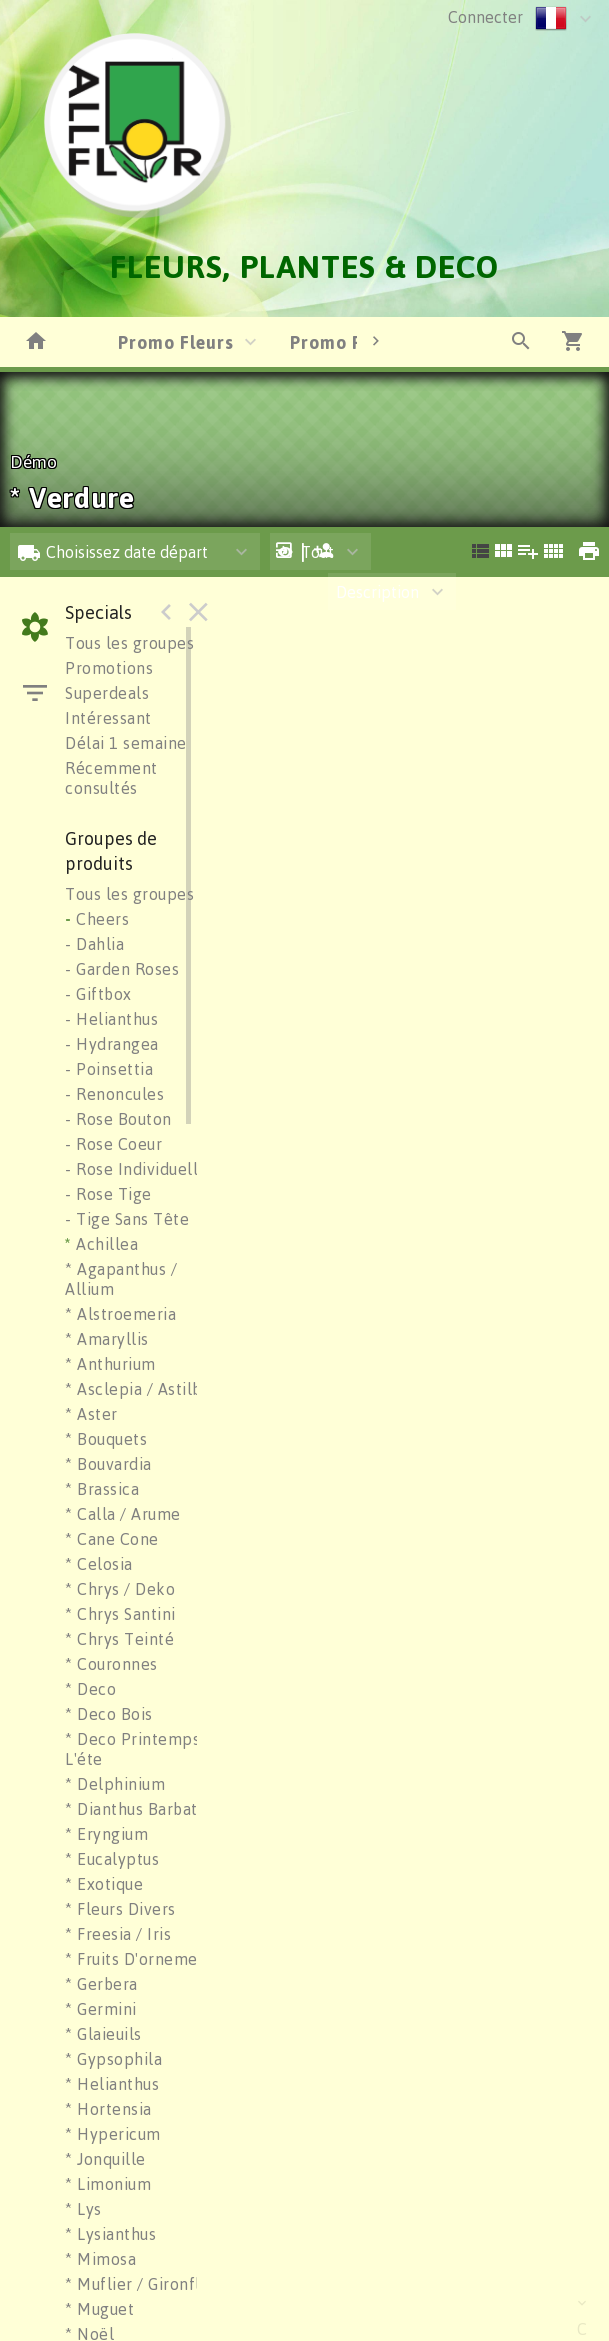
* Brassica (102, 1489)
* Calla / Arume (123, 1514)
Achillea (101, 1244)
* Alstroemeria (120, 1314)
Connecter (485, 17)
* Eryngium (106, 1834)
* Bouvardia (108, 1464)
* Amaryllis (107, 1339)
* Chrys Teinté (119, 1639)
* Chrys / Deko (120, 1589)
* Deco (90, 1689)
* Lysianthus (110, 2234)
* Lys (83, 2209)
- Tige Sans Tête (127, 1219)
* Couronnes (111, 1664)
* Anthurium (110, 1364)
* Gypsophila (113, 2059)
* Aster (91, 1414)
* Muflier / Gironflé (137, 2284)
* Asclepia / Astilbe (138, 1389)
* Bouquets (106, 1439)
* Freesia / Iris (118, 1934)
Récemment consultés (111, 778)
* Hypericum (113, 2134)
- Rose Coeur (113, 1144)
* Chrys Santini (120, 1614)
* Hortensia (108, 2109)
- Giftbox (98, 994)
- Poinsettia (109, 1069)
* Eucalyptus (112, 1859)
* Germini (101, 2009)
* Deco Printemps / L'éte (138, 1749)
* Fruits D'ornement (139, 1959)
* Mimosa (100, 2259)
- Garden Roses (122, 969)
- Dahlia (94, 944)
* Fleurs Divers (120, 1909)
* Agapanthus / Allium (121, 1279)
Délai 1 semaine (126, 743)
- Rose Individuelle (136, 1169)
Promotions (109, 668)
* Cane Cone (112, 1539)
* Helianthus (112, 2084)
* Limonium (108, 2184)
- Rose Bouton (118, 1119)
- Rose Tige (108, 1194)
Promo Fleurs (176, 342)
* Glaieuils (103, 2034)
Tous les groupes (129, 643)
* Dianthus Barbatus (139, 1809)
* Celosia (99, 1564)
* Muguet (99, 2309)
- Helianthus (111, 1019)
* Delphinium (115, 1784)
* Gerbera (101, 1984)
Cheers (97, 919)
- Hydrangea (112, 1044)
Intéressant (108, 718)
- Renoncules (114, 1094)
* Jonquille (105, 2159)
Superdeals (107, 693)
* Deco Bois (109, 1714)
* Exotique (104, 1884)
